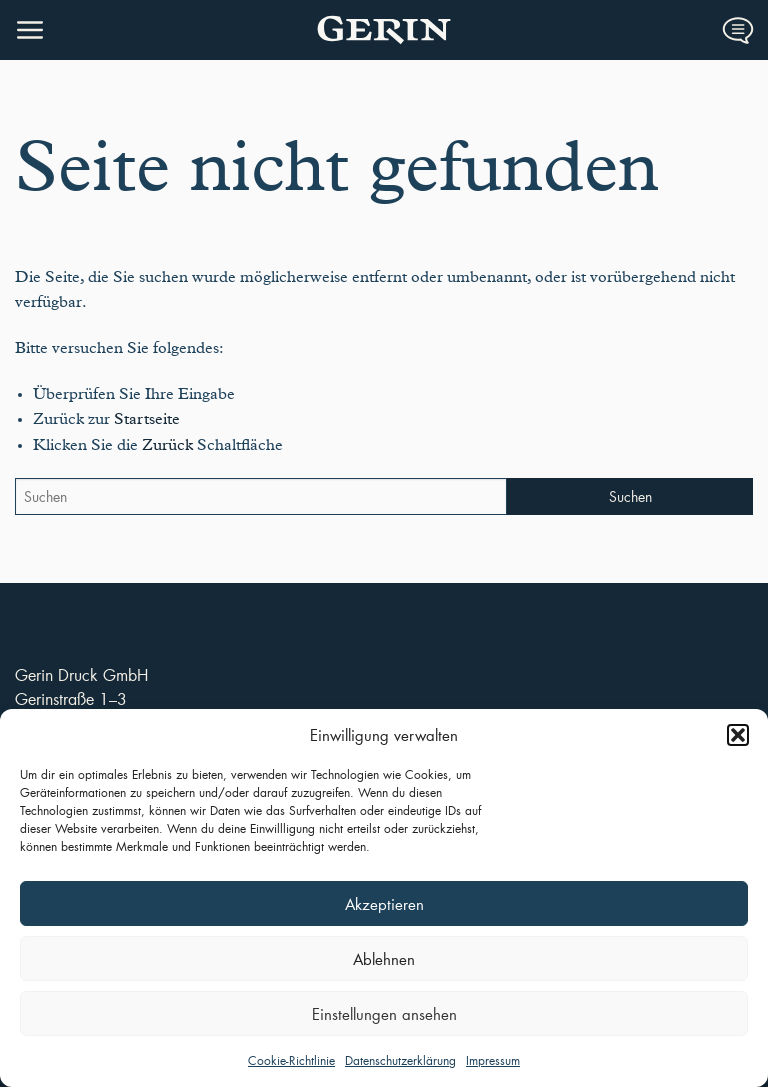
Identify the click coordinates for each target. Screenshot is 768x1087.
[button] (738, 735)
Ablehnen (384, 959)
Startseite (147, 419)
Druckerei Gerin (384, 30)
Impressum (493, 1060)
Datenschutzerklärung (400, 1060)
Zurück (167, 445)
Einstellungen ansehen (384, 1014)
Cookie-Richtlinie (291, 1060)
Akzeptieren (384, 904)
